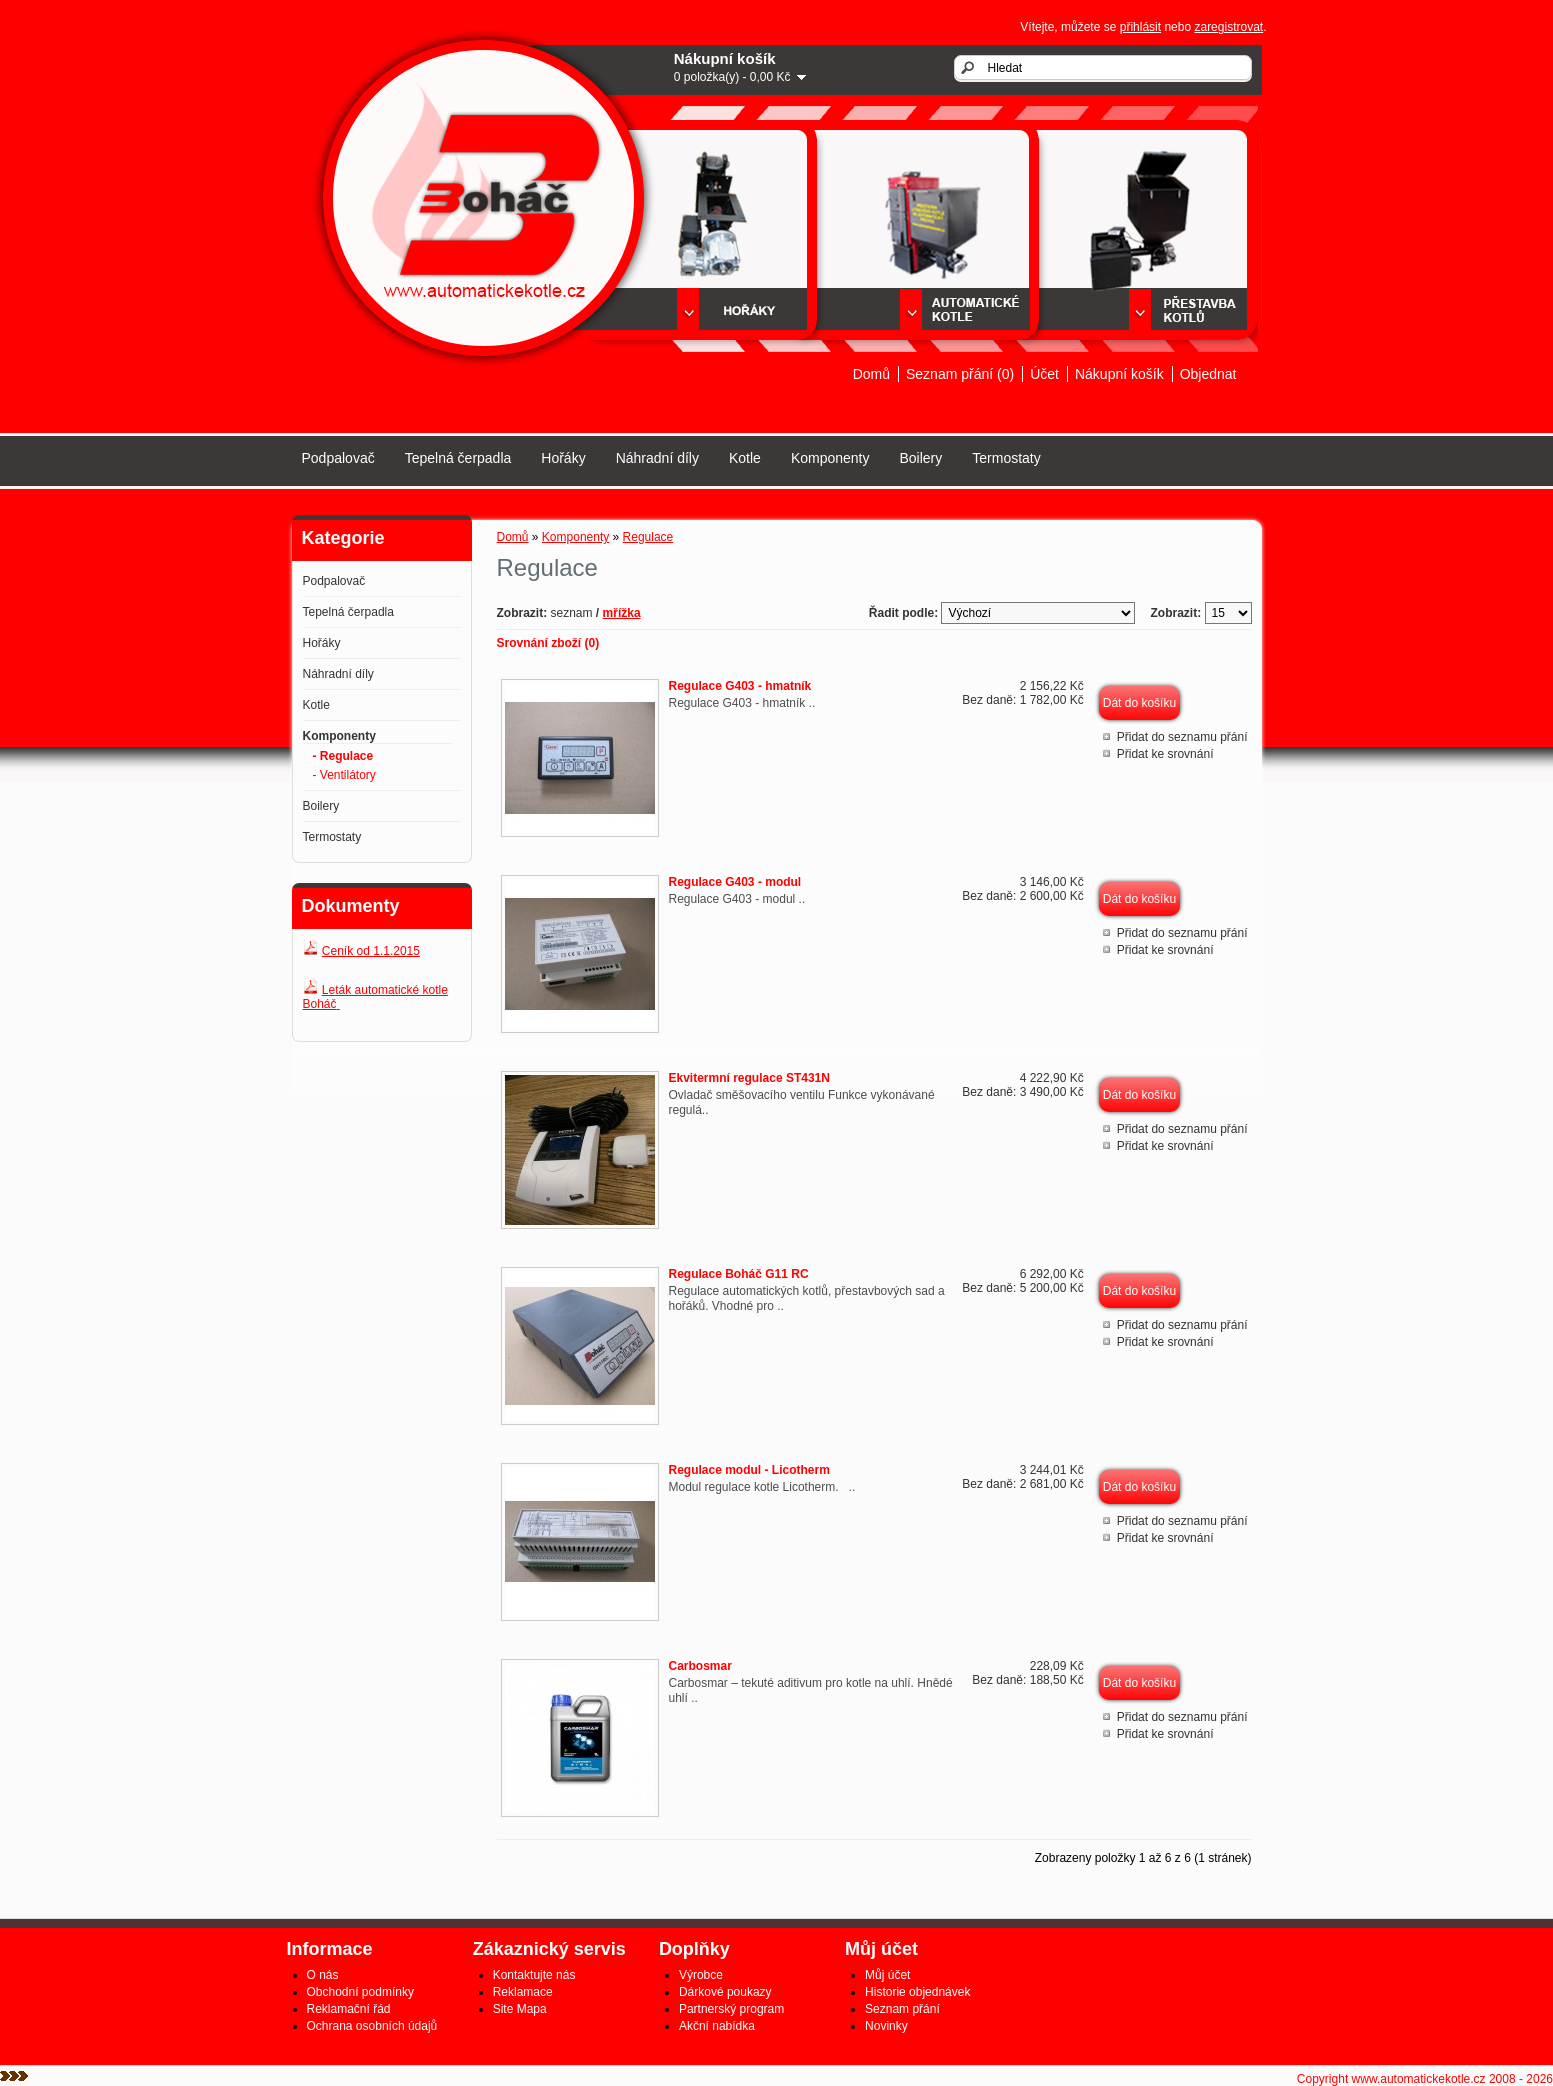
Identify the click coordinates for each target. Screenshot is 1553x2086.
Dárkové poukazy (725, 1992)
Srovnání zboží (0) (548, 643)
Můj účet (887, 1975)
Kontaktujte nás (534, 1975)
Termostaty (1006, 458)
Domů (871, 374)
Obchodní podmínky (360, 1992)
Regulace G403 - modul (735, 882)
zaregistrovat (1228, 27)
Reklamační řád (349, 2009)
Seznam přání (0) (960, 374)
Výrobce (701, 1975)
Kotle (745, 458)
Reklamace (523, 1992)
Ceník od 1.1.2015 (371, 951)
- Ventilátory (344, 775)
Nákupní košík (1119, 374)
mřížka (622, 613)
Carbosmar (700, 1666)
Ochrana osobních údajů (372, 2026)
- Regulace (343, 756)
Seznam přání (902, 2009)
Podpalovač (338, 458)
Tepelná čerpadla (458, 458)
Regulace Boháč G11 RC (739, 1274)
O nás (323, 1975)
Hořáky (563, 458)
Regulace (648, 537)
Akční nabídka (717, 2026)
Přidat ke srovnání (1165, 754)
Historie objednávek (917, 1992)
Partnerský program (731, 2009)
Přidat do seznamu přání (1182, 737)
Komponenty (830, 458)
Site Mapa (520, 2009)
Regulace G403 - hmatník (740, 686)
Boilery (920, 458)
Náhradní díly (657, 458)
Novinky (886, 2026)
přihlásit (1140, 27)
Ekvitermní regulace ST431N (749, 1078)
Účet (1044, 374)
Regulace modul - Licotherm (749, 1470)
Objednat (1208, 374)
